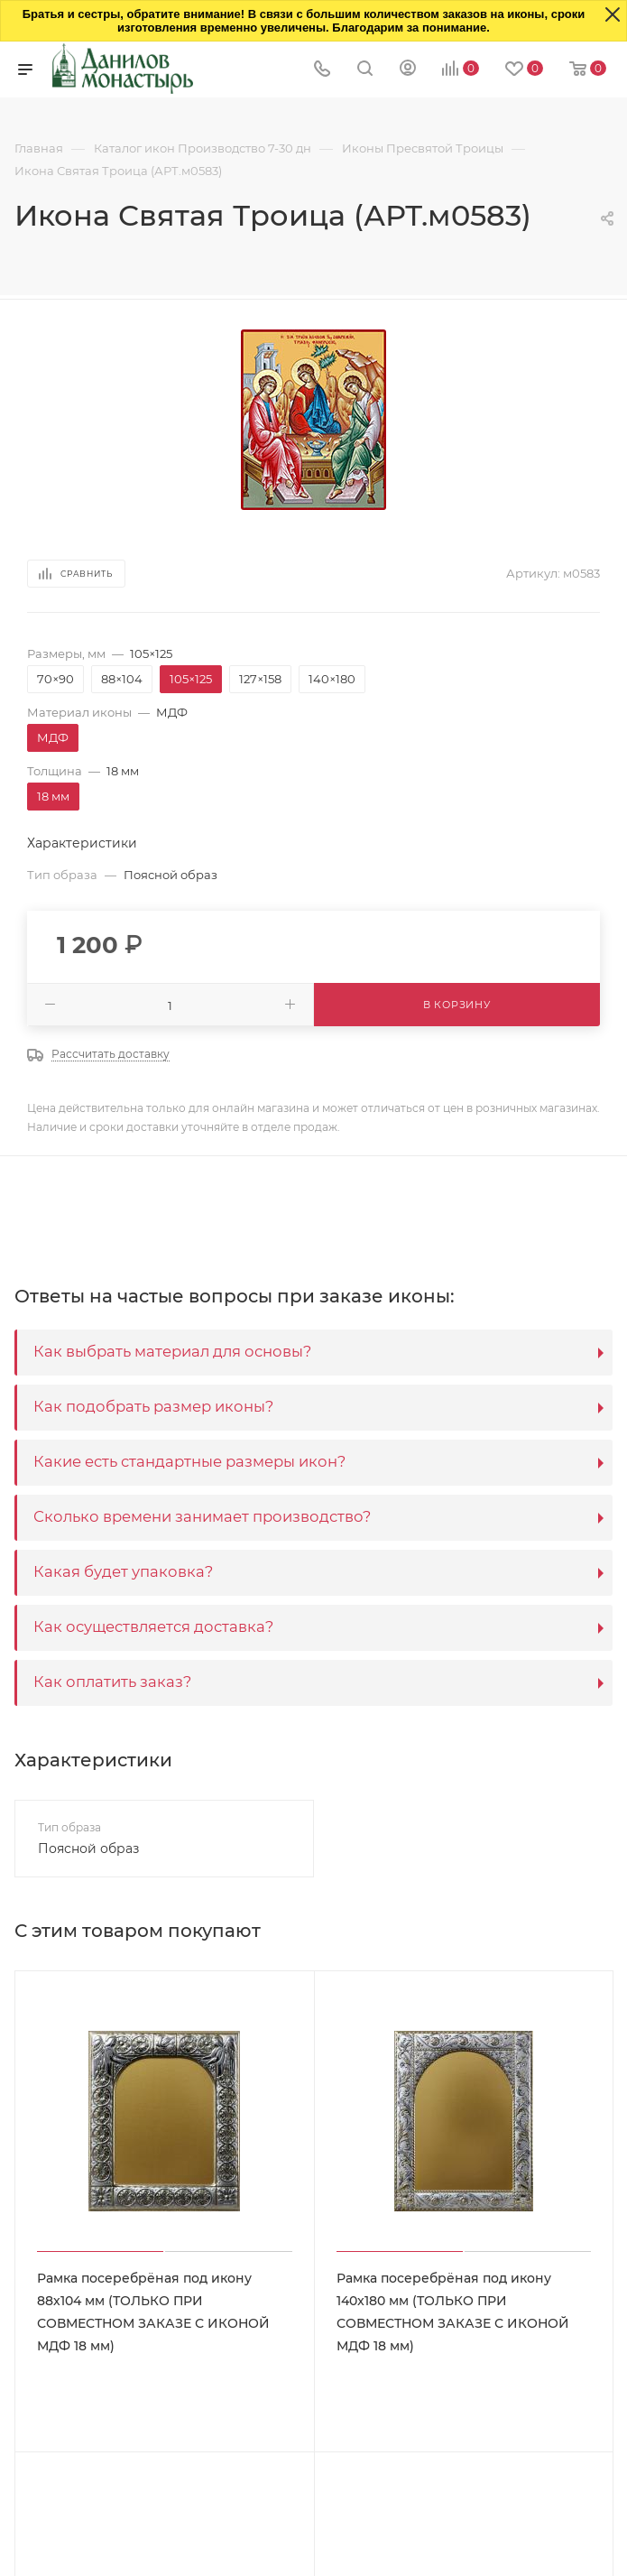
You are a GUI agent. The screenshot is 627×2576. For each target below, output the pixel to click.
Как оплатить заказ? (112, 1682)
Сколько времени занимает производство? (202, 1516)
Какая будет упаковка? (123, 1571)
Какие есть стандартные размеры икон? (189, 1461)
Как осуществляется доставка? (153, 1626)
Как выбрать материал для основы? (172, 1351)
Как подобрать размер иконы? (153, 1406)
